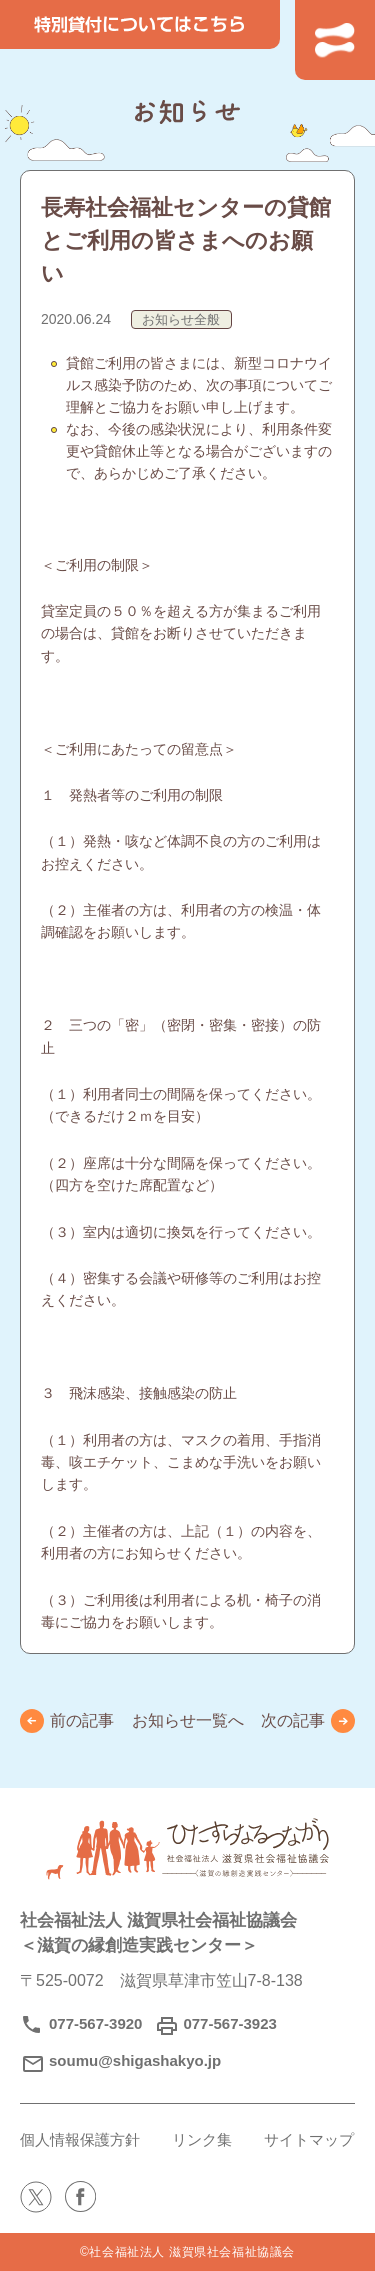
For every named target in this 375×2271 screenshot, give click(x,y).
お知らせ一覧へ (188, 1720)
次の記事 (293, 1720)
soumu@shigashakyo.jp (135, 2060)
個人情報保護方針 (80, 2139)
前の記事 (82, 1720)
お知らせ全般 (181, 319)
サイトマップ (309, 2139)
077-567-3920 (95, 2023)
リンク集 (202, 2139)
